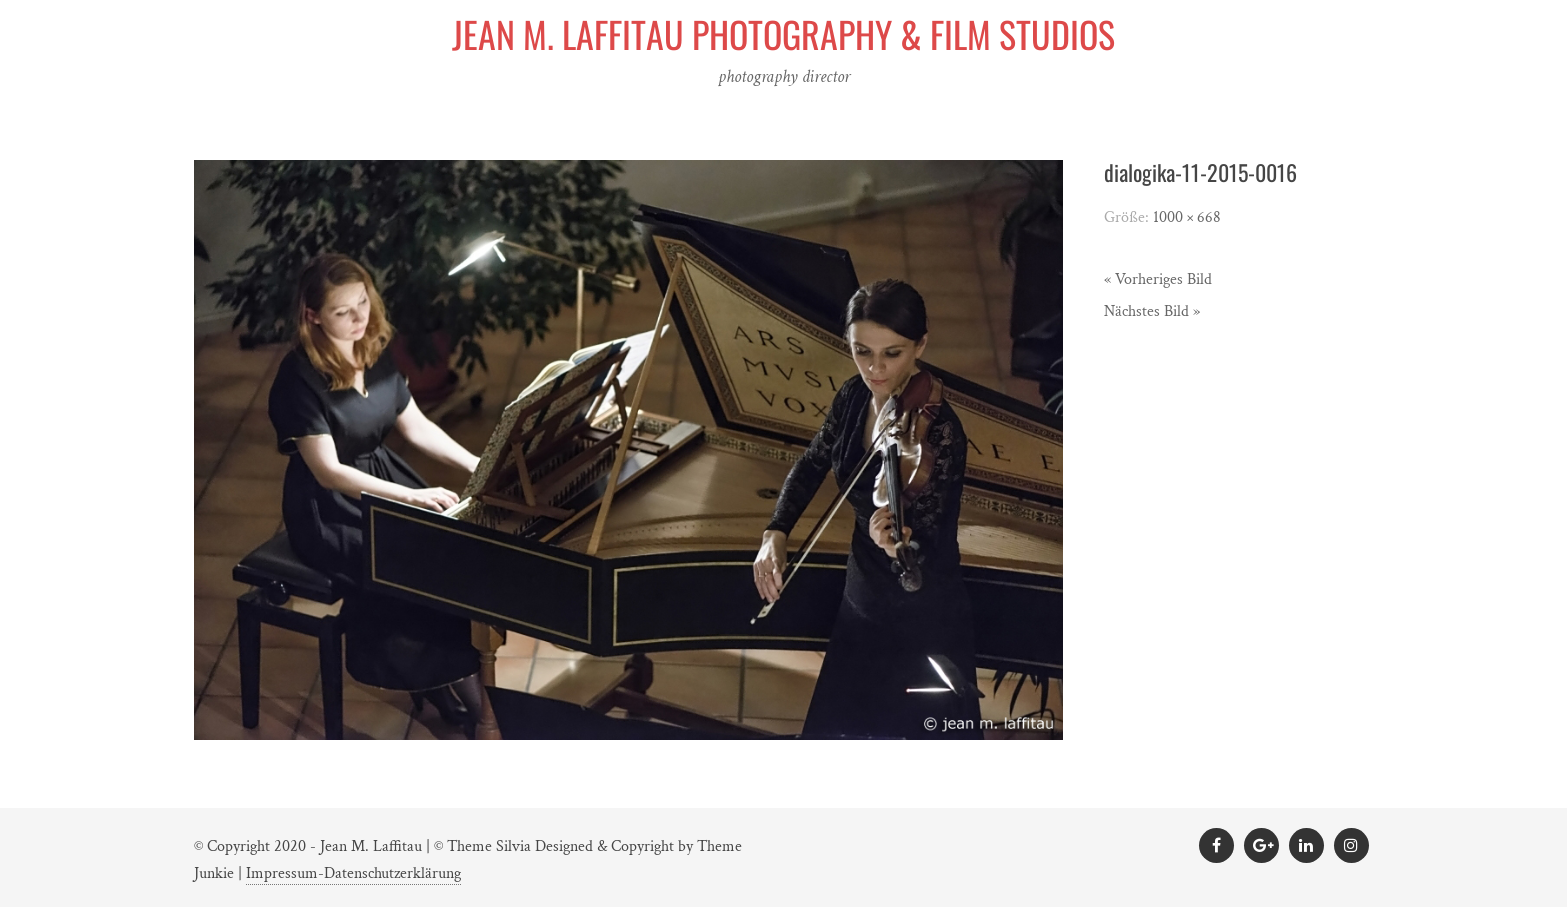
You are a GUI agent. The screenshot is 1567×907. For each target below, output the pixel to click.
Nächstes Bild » (1152, 311)
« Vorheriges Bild (1158, 279)
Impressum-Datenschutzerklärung (353, 873)
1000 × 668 (1187, 217)
